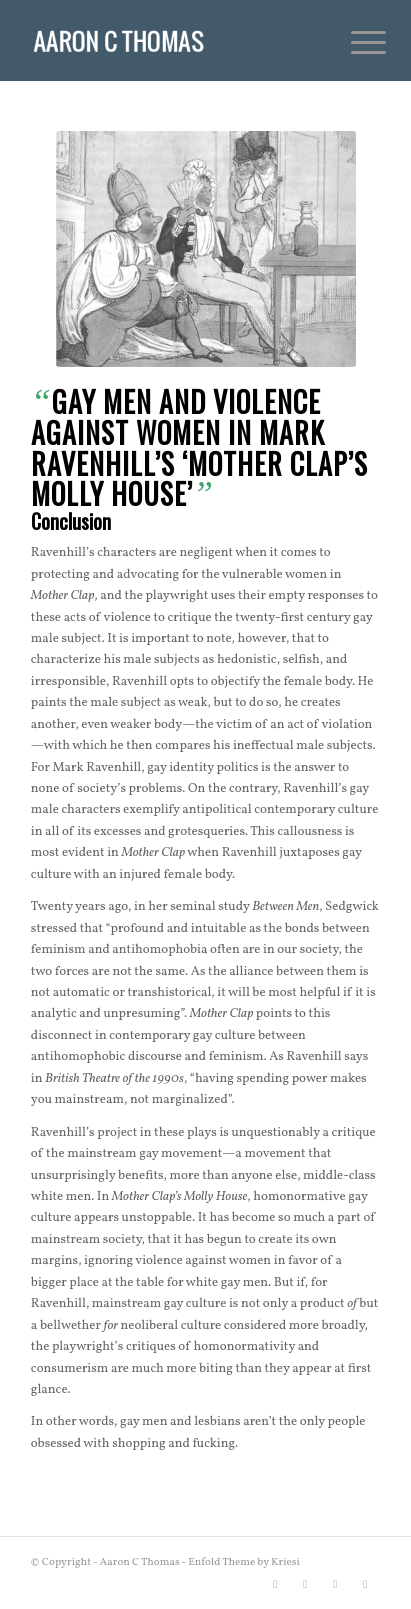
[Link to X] (275, 1584)
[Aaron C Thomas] (170, 40)
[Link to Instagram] (335, 1584)
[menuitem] (353, 42)
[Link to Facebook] (305, 1584)
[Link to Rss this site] (365, 1584)
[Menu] (353, 42)
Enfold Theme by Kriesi (244, 1562)
